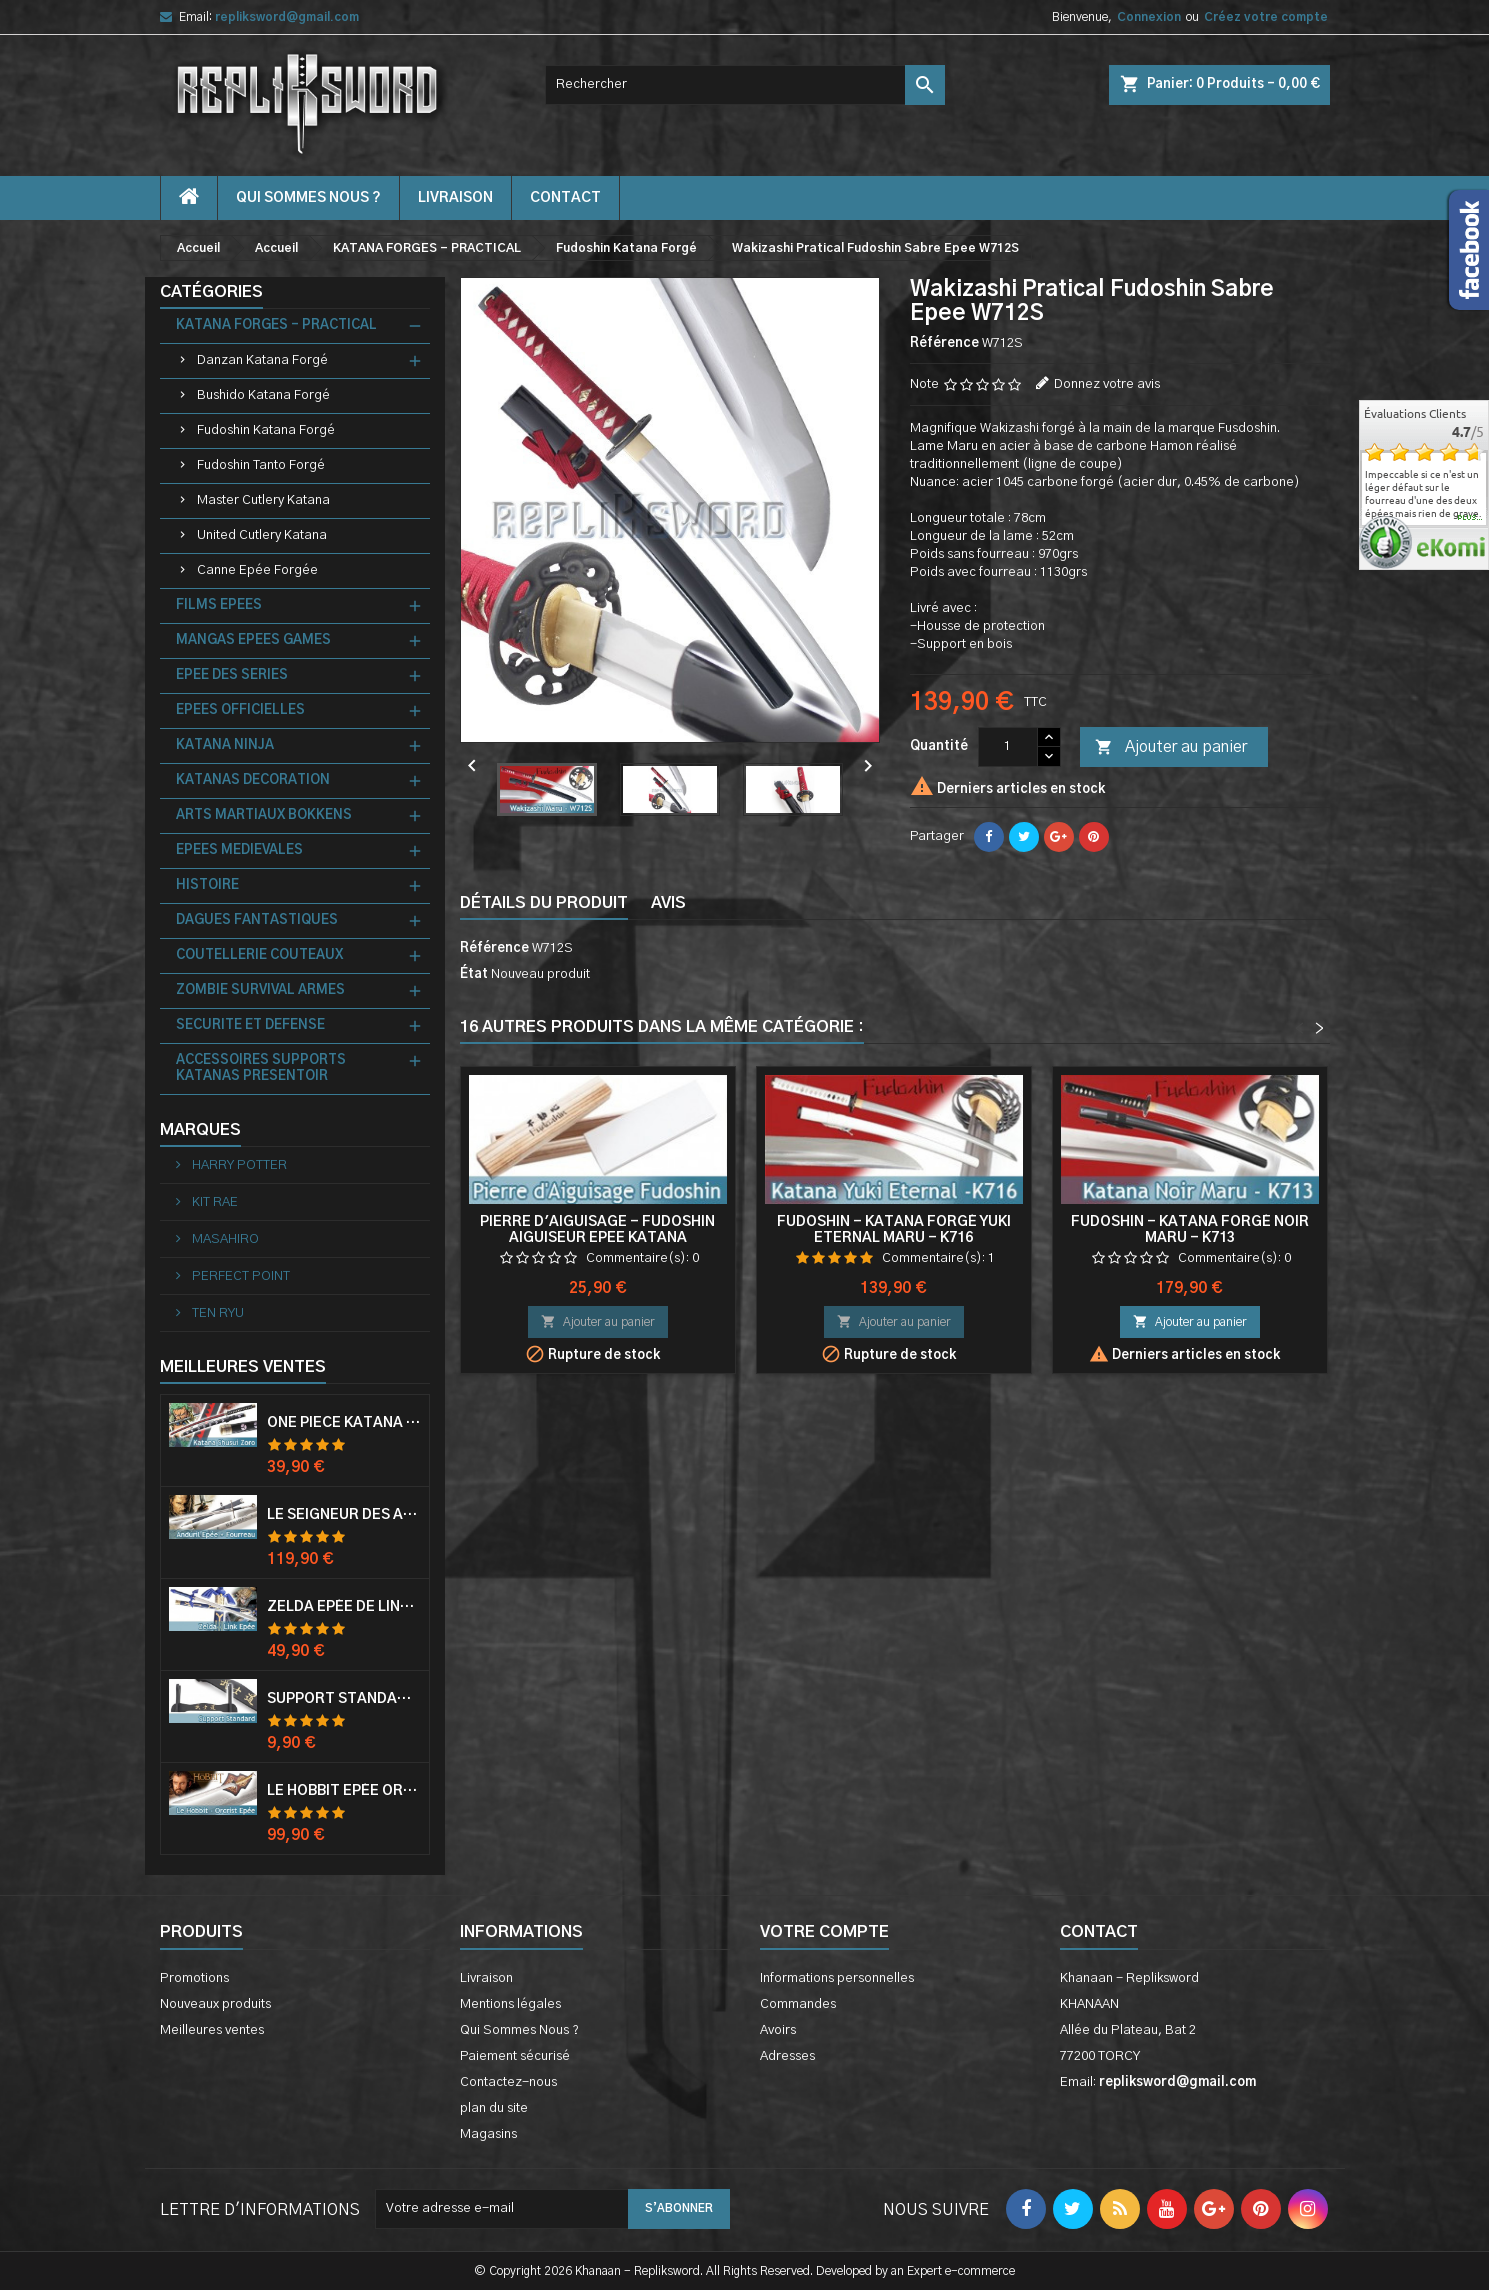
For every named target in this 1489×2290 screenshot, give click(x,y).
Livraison (455, 198)
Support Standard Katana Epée (344, 1699)
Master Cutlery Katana (263, 500)
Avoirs (778, 2030)
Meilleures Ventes (243, 1367)
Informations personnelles (837, 1978)
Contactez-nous (508, 2082)
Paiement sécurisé (515, 2056)
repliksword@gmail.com (287, 17)
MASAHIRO (224, 1239)
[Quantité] (1008, 747)
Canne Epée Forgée (257, 570)
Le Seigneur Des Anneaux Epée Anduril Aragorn (344, 1515)
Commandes (798, 2004)
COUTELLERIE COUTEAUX (259, 955)
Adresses (787, 2056)
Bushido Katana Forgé (263, 395)
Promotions (194, 1978)
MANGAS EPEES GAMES (253, 640)
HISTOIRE (207, 885)
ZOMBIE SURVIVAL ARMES (260, 990)
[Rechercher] (745, 85)
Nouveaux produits (215, 2004)
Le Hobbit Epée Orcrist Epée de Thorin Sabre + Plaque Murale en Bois (344, 1791)
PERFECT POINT (239, 1276)
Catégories (211, 292)
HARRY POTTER (238, 1165)
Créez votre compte (1266, 17)
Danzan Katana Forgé (262, 360)
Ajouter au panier (1171, 748)
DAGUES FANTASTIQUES (257, 920)
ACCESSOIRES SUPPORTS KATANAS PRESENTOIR (261, 1068)
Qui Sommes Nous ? (308, 198)
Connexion (1149, 17)
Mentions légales (510, 2004)
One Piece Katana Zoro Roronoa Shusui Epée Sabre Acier (344, 1423)
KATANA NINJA (225, 745)
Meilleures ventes (212, 2030)
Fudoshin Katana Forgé (266, 430)
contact (565, 198)
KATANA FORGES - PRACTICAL (276, 325)
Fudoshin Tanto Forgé (261, 465)
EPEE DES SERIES (232, 675)
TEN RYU (216, 1313)
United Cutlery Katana (262, 535)
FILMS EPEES (219, 605)
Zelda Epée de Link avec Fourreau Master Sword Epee (344, 1607)
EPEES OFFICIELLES (240, 710)
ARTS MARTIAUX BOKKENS (264, 815)
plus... (1470, 518)
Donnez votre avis (1107, 384)
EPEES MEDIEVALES (239, 850)
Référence (944, 343)
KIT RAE (213, 1202)
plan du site (494, 2108)
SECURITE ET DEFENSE (250, 1025)
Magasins (488, 2134)
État (474, 974)
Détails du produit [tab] (544, 903)
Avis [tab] (668, 903)
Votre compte (824, 1932)
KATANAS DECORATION (253, 780)
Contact (1099, 1932)
